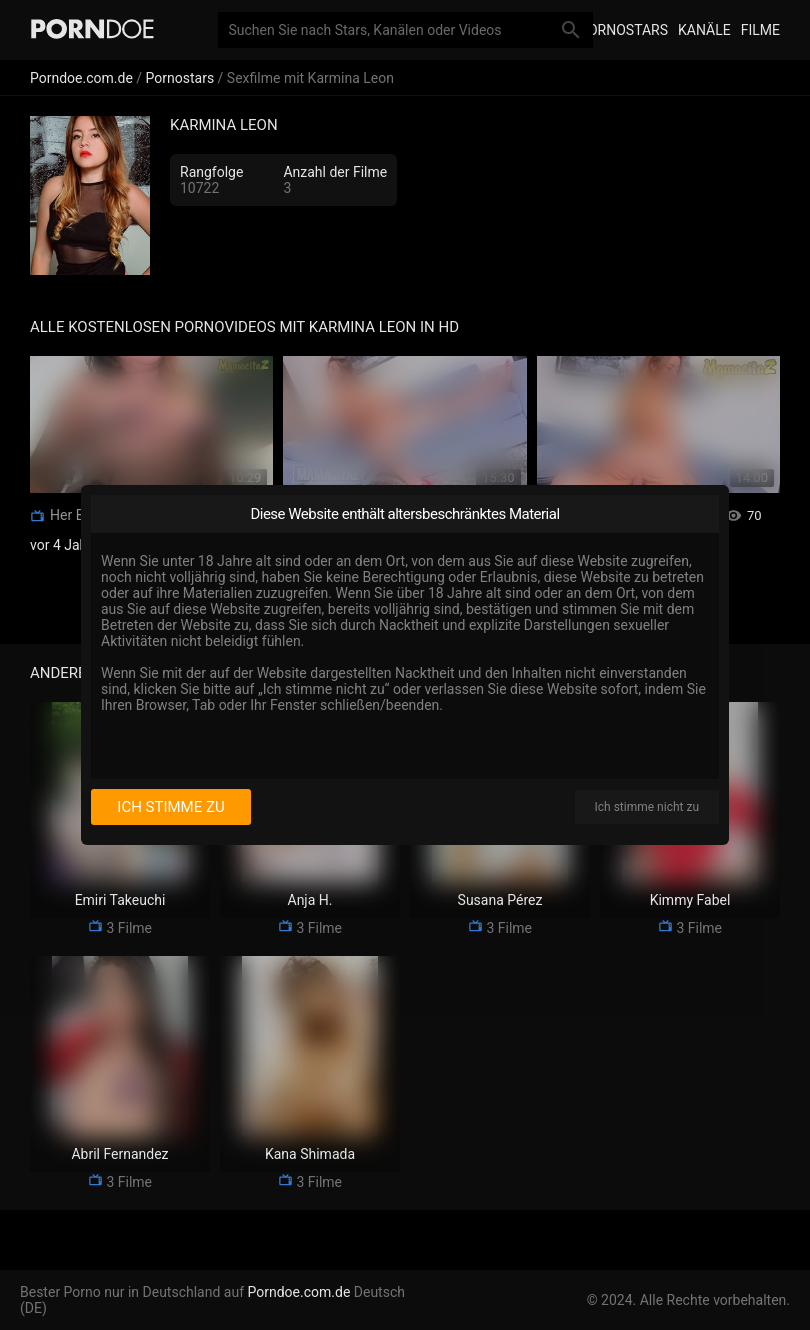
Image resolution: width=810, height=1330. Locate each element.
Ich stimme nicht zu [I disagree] (647, 807)
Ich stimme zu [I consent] (170, 807)
